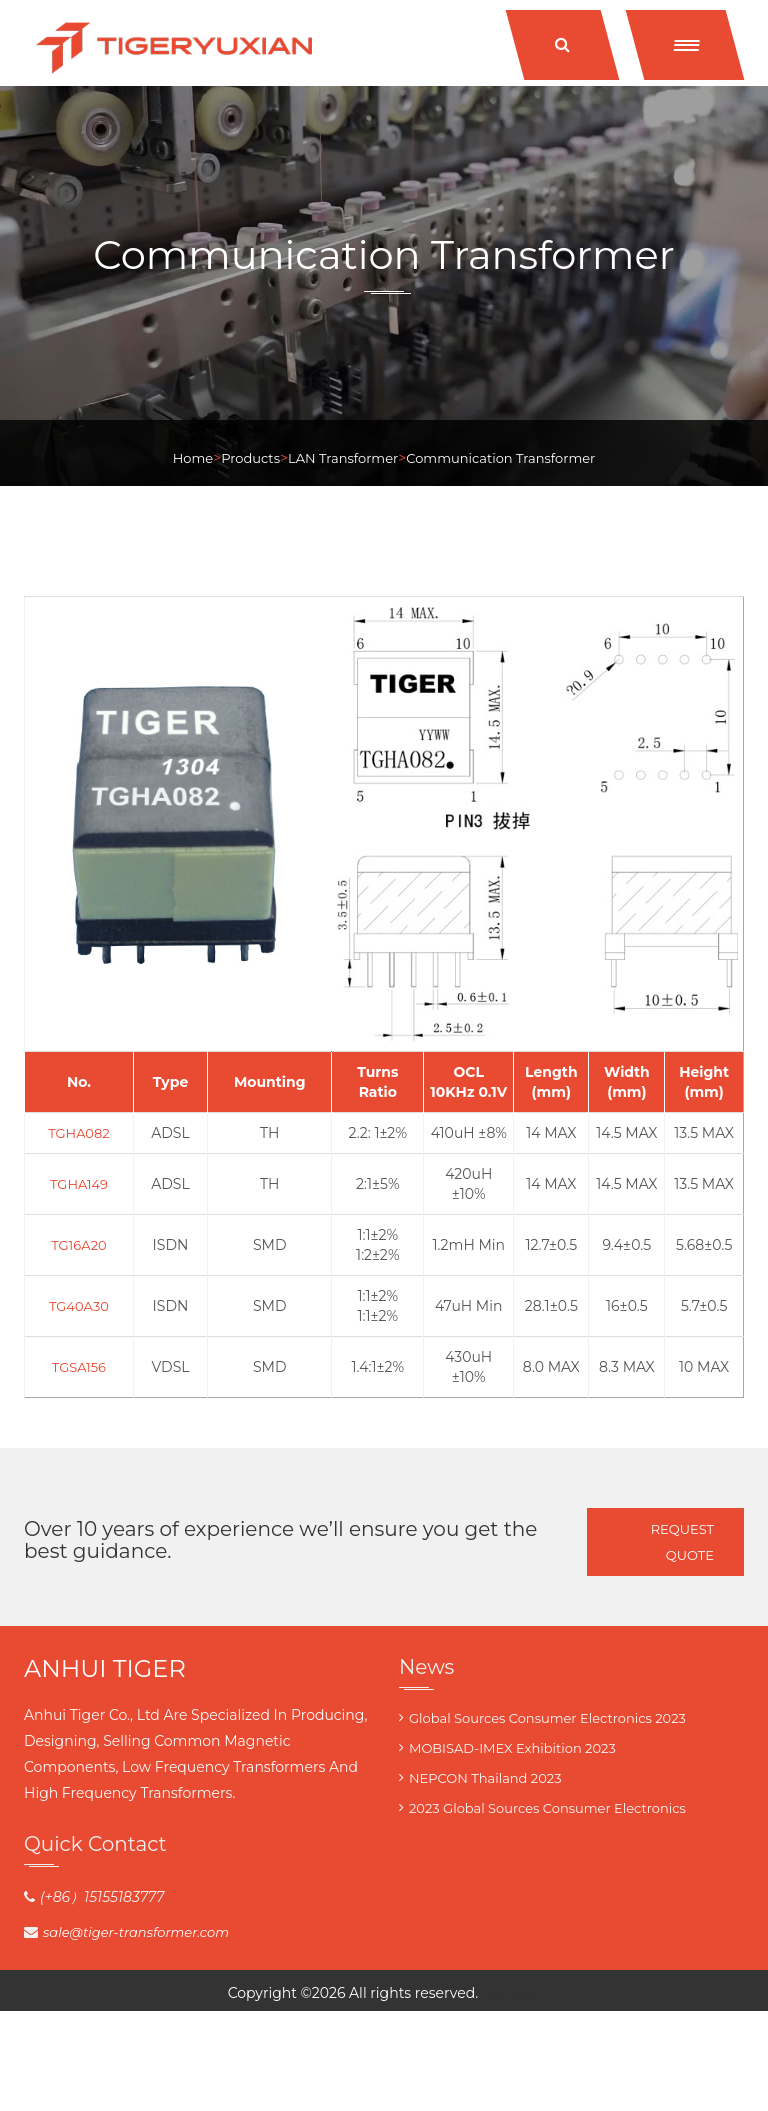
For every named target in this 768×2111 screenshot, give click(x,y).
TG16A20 (78, 1245)
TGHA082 (78, 1133)
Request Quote (682, 1542)
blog (525, 1993)
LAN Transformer (343, 458)
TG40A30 (79, 1306)
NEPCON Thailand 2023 (485, 1778)
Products (250, 458)
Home (193, 458)
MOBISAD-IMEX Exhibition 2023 (512, 1748)
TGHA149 (79, 1184)
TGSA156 (79, 1367)
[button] (685, 45)
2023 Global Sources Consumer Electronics (547, 1808)
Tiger (494, 1993)
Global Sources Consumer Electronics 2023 (547, 1718)
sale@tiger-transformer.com (136, 1932)
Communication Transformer (500, 458)
